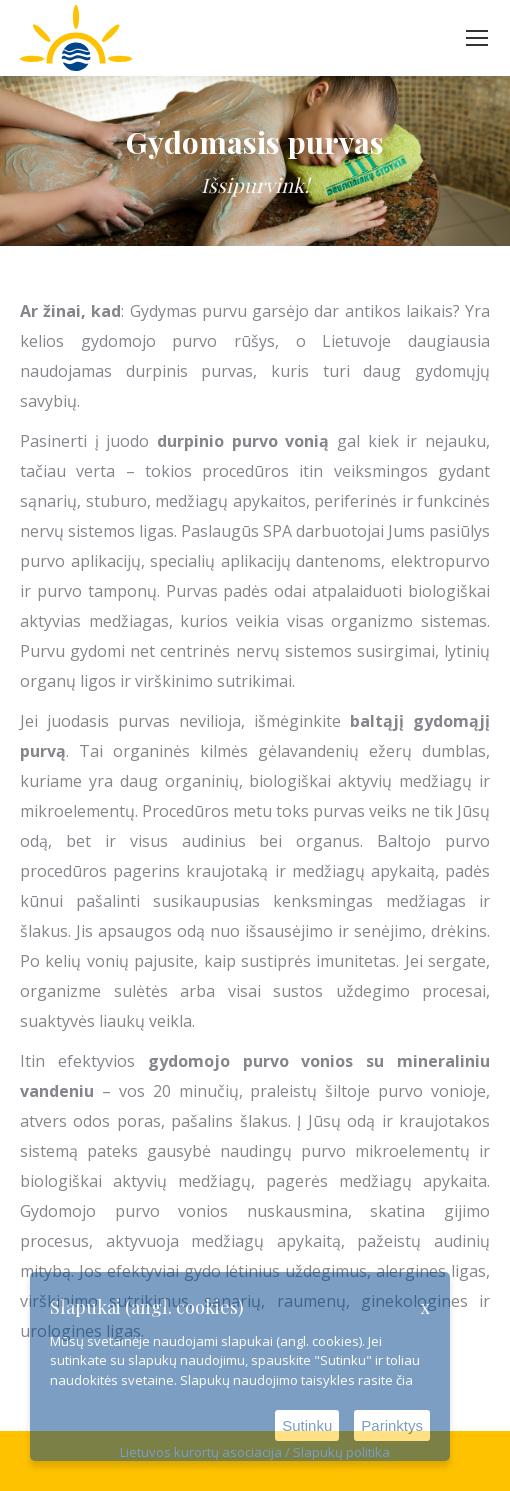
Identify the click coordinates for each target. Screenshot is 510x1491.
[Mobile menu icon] (477, 38)
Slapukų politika (341, 1452)
